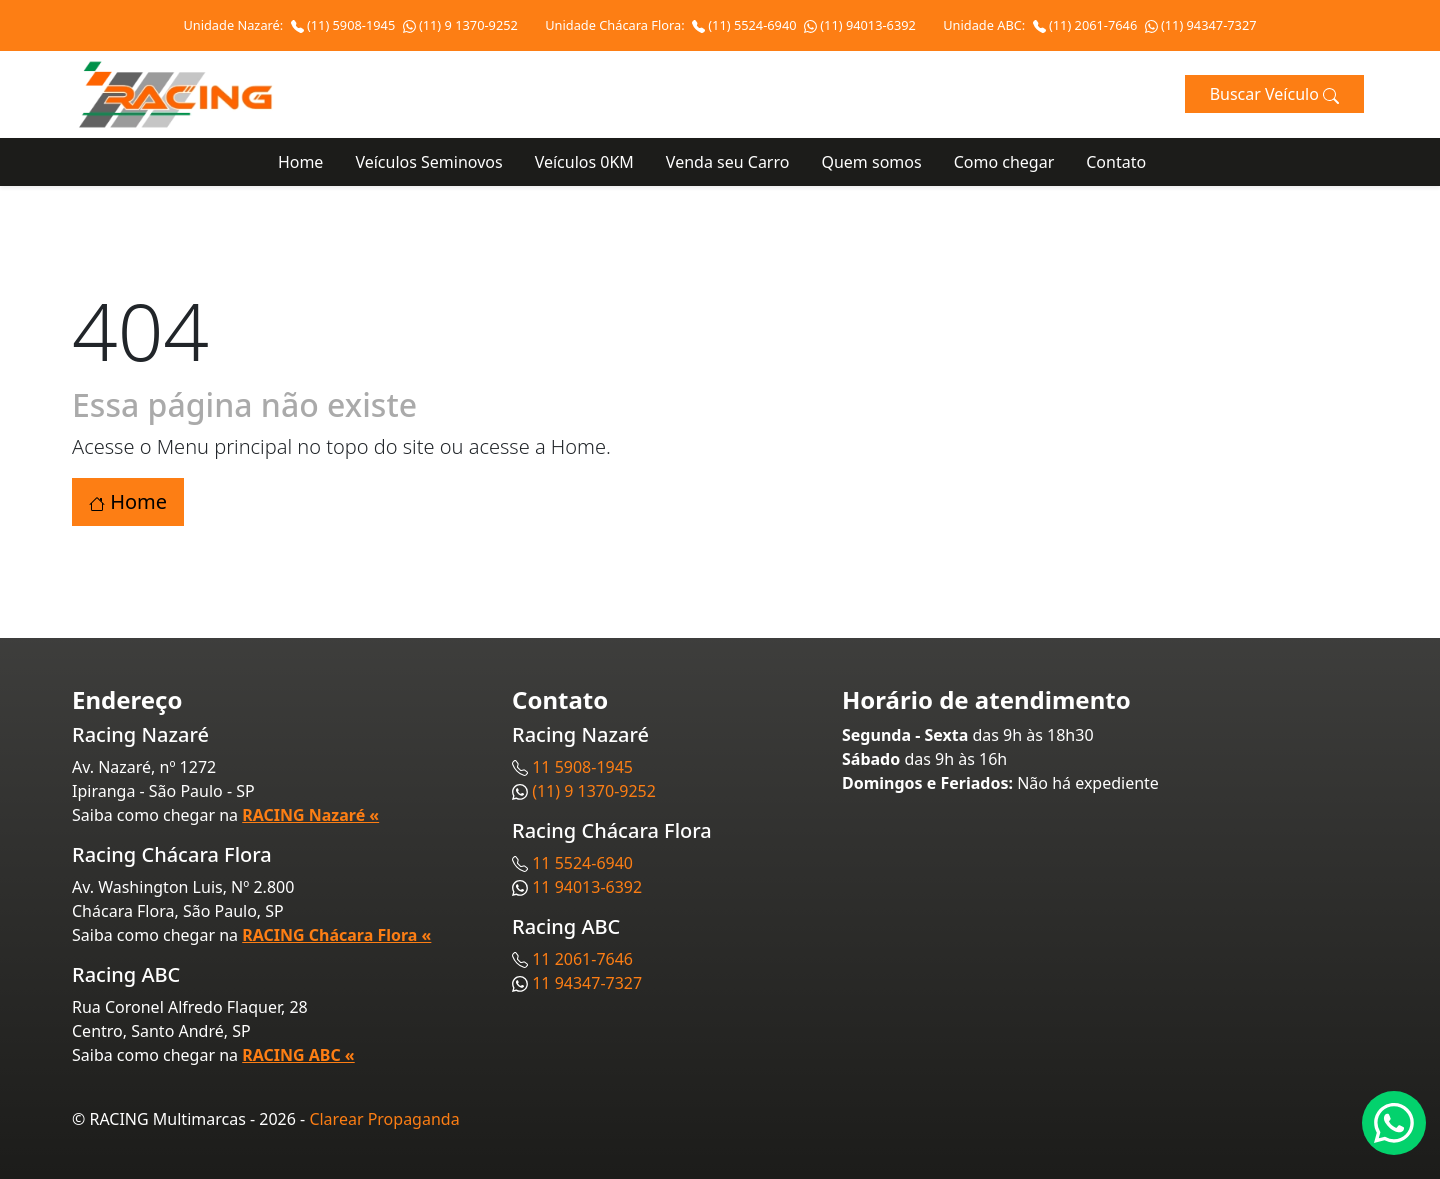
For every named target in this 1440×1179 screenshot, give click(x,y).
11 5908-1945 (582, 767)
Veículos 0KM (584, 162)
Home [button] (128, 501)
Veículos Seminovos (428, 162)
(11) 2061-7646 (1087, 25)
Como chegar (1004, 162)
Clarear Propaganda (384, 1119)
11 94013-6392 (587, 887)
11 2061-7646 (582, 959)
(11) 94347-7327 (1201, 25)
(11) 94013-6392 (860, 25)
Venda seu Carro (728, 162)
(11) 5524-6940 (746, 25)
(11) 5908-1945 (345, 25)
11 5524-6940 (582, 863)
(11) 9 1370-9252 (460, 25)
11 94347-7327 (587, 983)
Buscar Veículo (1274, 94)
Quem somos (871, 162)
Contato (1116, 162)
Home (301, 162)
